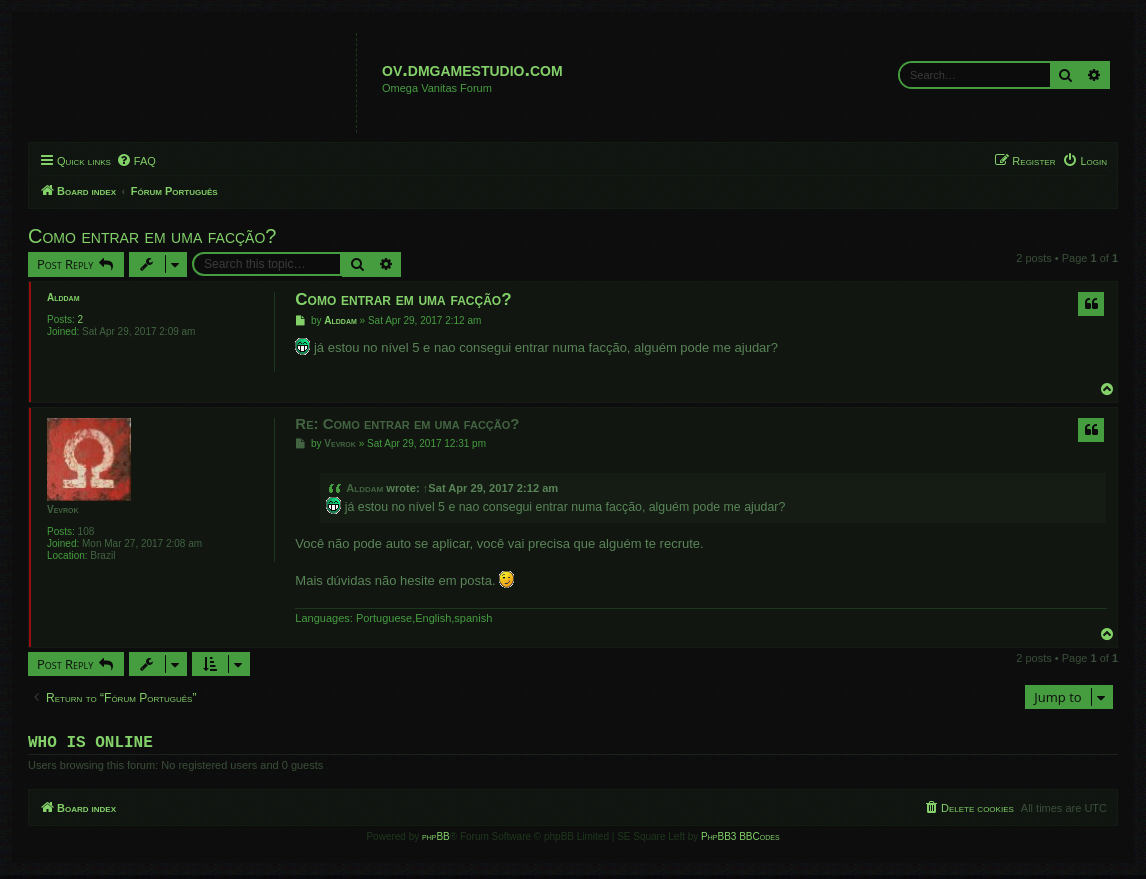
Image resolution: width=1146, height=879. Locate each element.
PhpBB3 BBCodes (740, 840)
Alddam (63, 297)
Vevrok (63, 509)
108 (86, 531)
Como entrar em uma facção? (152, 236)
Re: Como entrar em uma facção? (407, 423)
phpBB (436, 840)
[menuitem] (136, 161)
